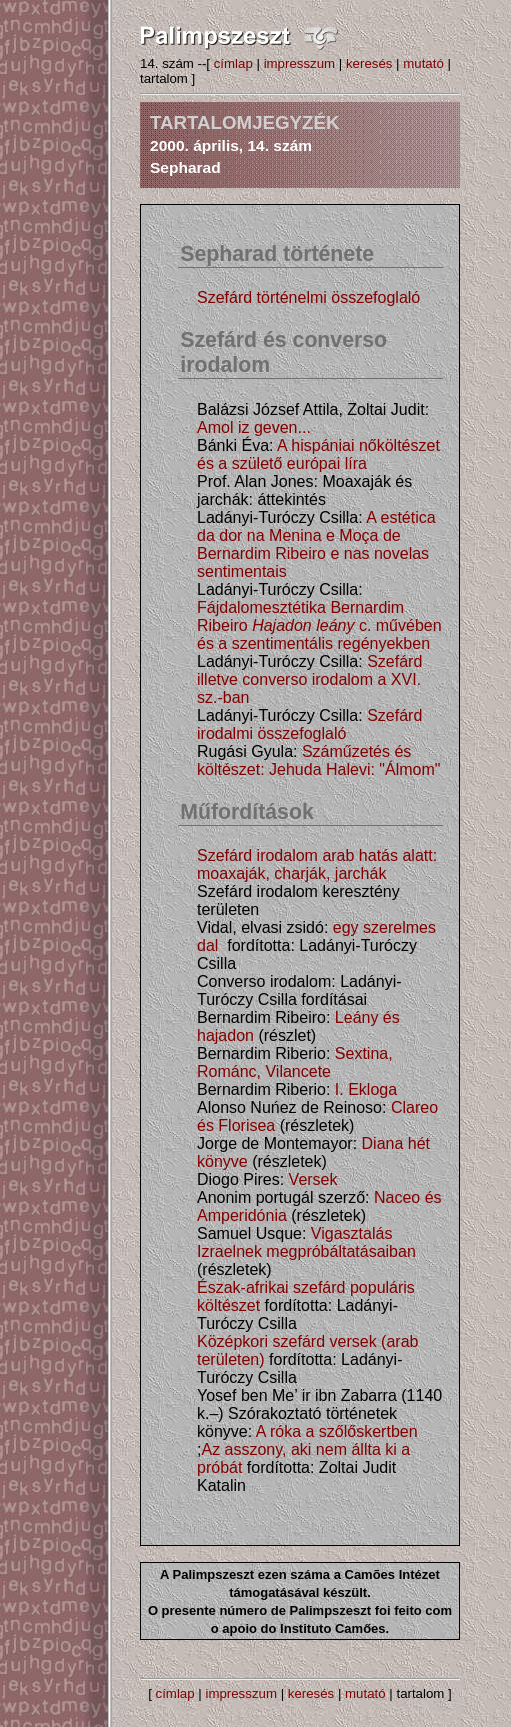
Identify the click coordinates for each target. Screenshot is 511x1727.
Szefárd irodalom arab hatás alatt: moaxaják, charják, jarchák (317, 864)
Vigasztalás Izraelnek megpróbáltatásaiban (306, 1242)
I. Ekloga (366, 1089)
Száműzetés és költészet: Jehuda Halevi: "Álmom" (318, 760)
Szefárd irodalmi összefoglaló (309, 724)
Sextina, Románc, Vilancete (295, 1062)
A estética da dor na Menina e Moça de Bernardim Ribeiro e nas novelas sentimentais (316, 544)
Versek (313, 1179)
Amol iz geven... (254, 427)
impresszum (300, 63)
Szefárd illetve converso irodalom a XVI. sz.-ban (309, 679)
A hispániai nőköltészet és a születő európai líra (318, 454)
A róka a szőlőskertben (337, 1431)
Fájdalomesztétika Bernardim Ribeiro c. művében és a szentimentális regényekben (319, 625)
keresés (369, 63)
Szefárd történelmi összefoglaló (308, 297)
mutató (423, 63)
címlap (233, 63)
